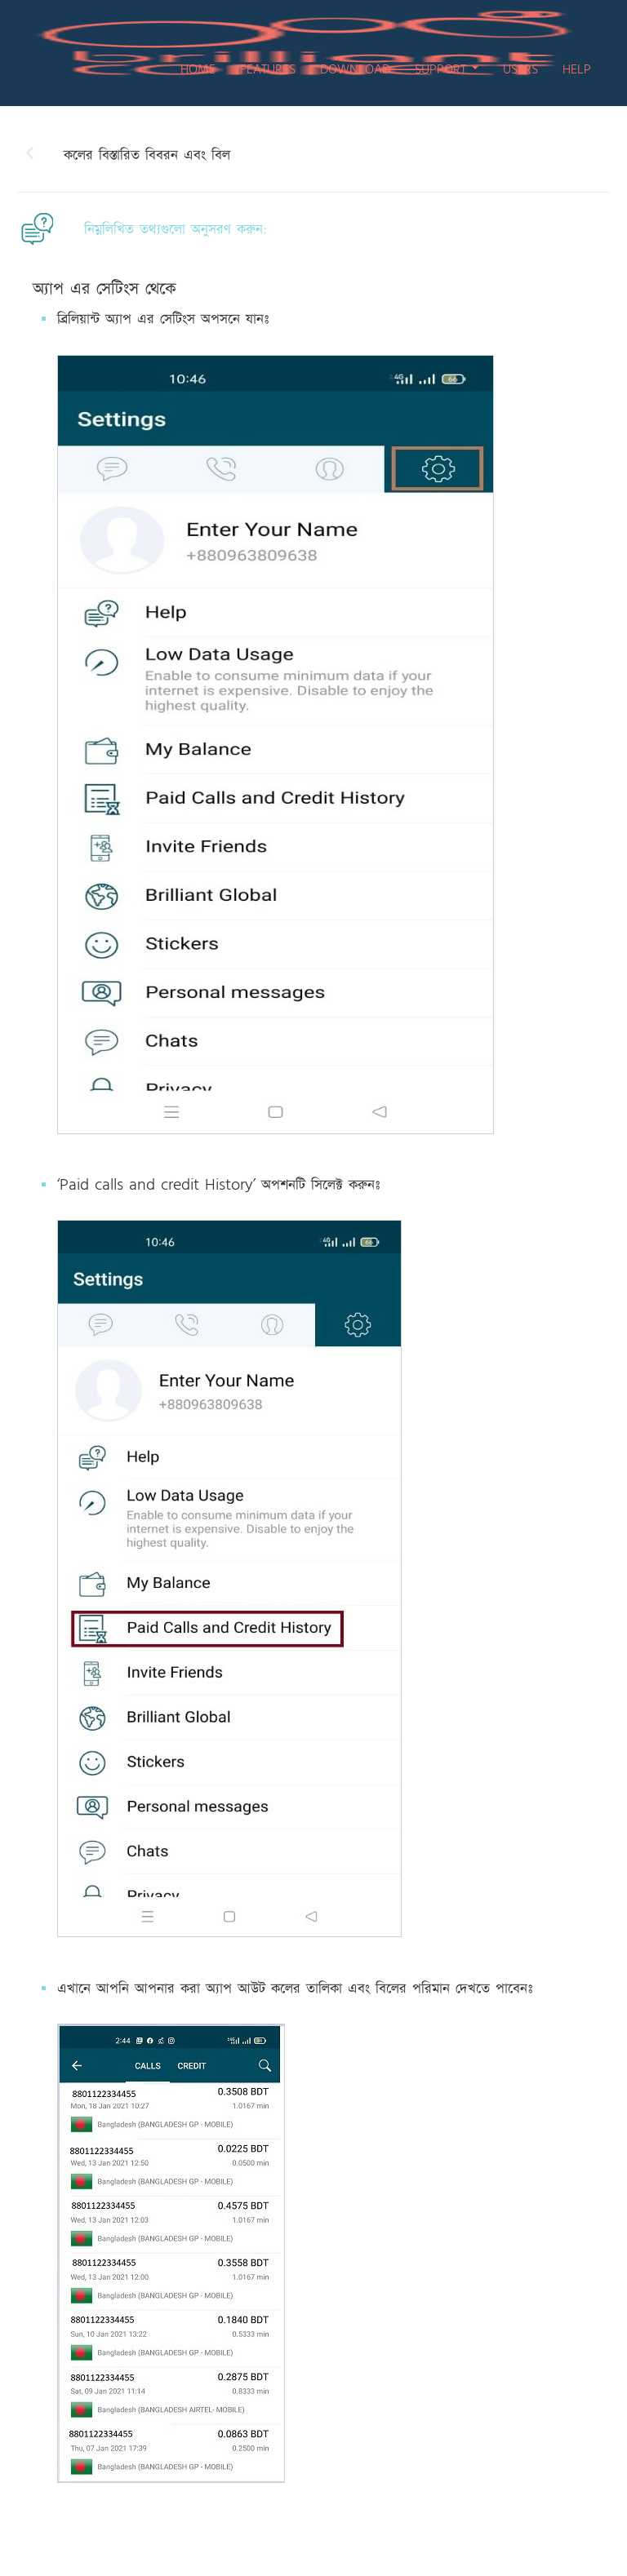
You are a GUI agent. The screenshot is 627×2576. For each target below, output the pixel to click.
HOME (198, 69)
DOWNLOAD (355, 69)
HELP (577, 69)
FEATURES (268, 69)
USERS (520, 69)
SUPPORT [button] (446, 69)
